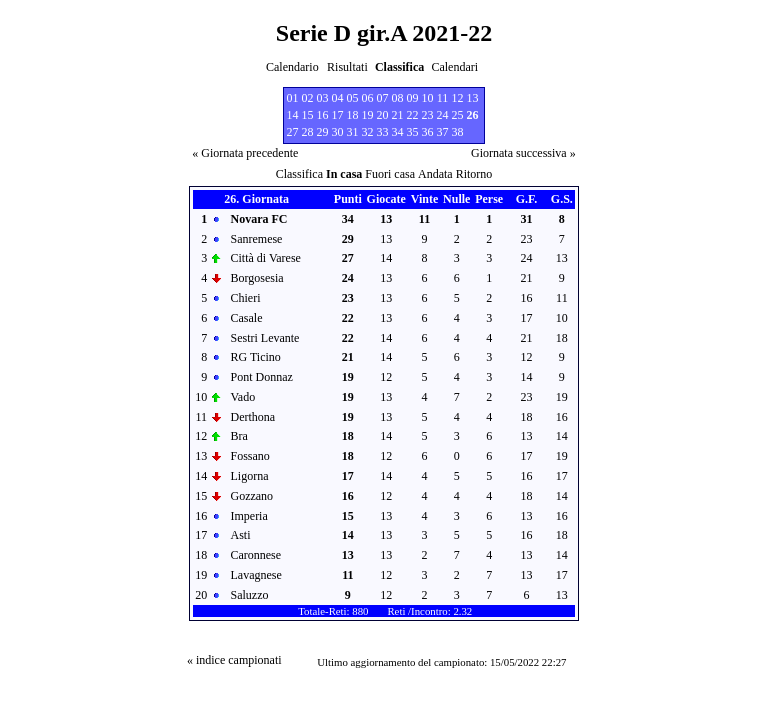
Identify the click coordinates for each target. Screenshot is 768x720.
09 (413, 98)
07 (383, 98)
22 (413, 115)
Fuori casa (390, 174)
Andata (435, 174)
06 (368, 98)
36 (428, 132)
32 (368, 132)
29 (323, 132)
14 (293, 115)
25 (458, 115)
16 (323, 115)
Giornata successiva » (523, 153)
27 (293, 132)
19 (368, 115)
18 (353, 115)
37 (443, 132)
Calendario (292, 67)
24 (443, 115)
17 (338, 115)
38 (458, 132)
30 (338, 132)
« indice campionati (234, 660)
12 (458, 98)
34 (398, 132)
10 (428, 98)
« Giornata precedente (245, 153)
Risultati (347, 67)
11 (443, 98)
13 (473, 98)
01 (293, 98)
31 (353, 132)
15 (308, 115)
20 (383, 115)
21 (398, 115)
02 (308, 98)
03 (323, 98)
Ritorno (474, 174)
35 (413, 132)
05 (353, 98)
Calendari (454, 67)
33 (383, 132)
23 (428, 115)
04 (338, 98)
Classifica (299, 174)
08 (398, 98)
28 (308, 132)
